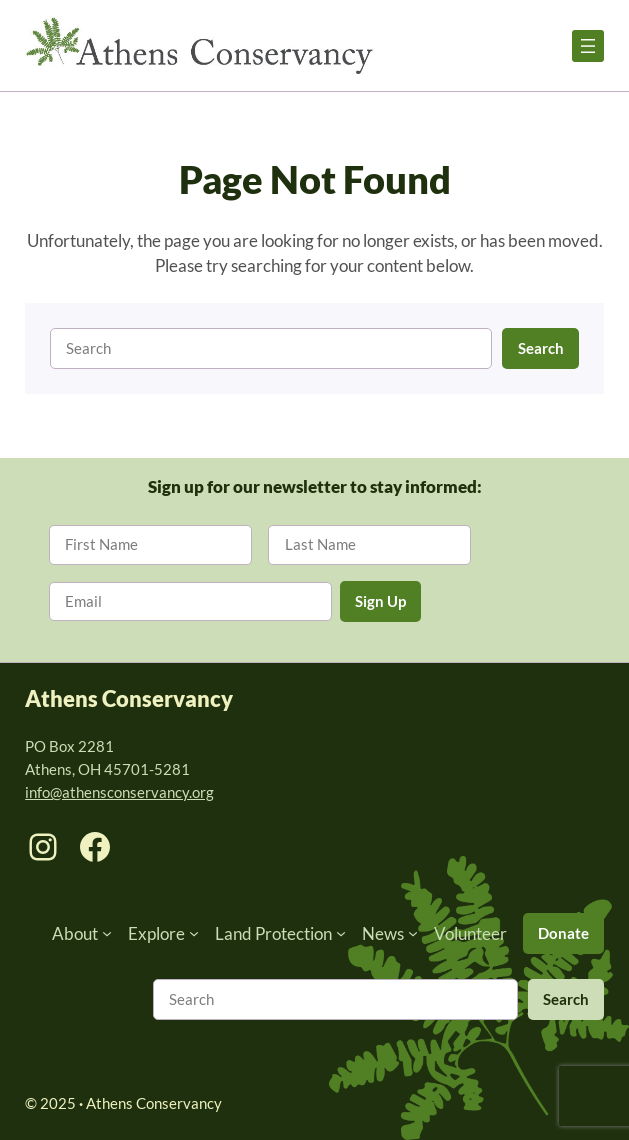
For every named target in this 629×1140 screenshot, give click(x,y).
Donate (563, 933)
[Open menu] (588, 46)
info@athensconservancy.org (119, 792)
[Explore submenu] (194, 933)
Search (541, 348)
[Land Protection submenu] (341, 933)
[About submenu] (107, 933)
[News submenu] (413, 933)
